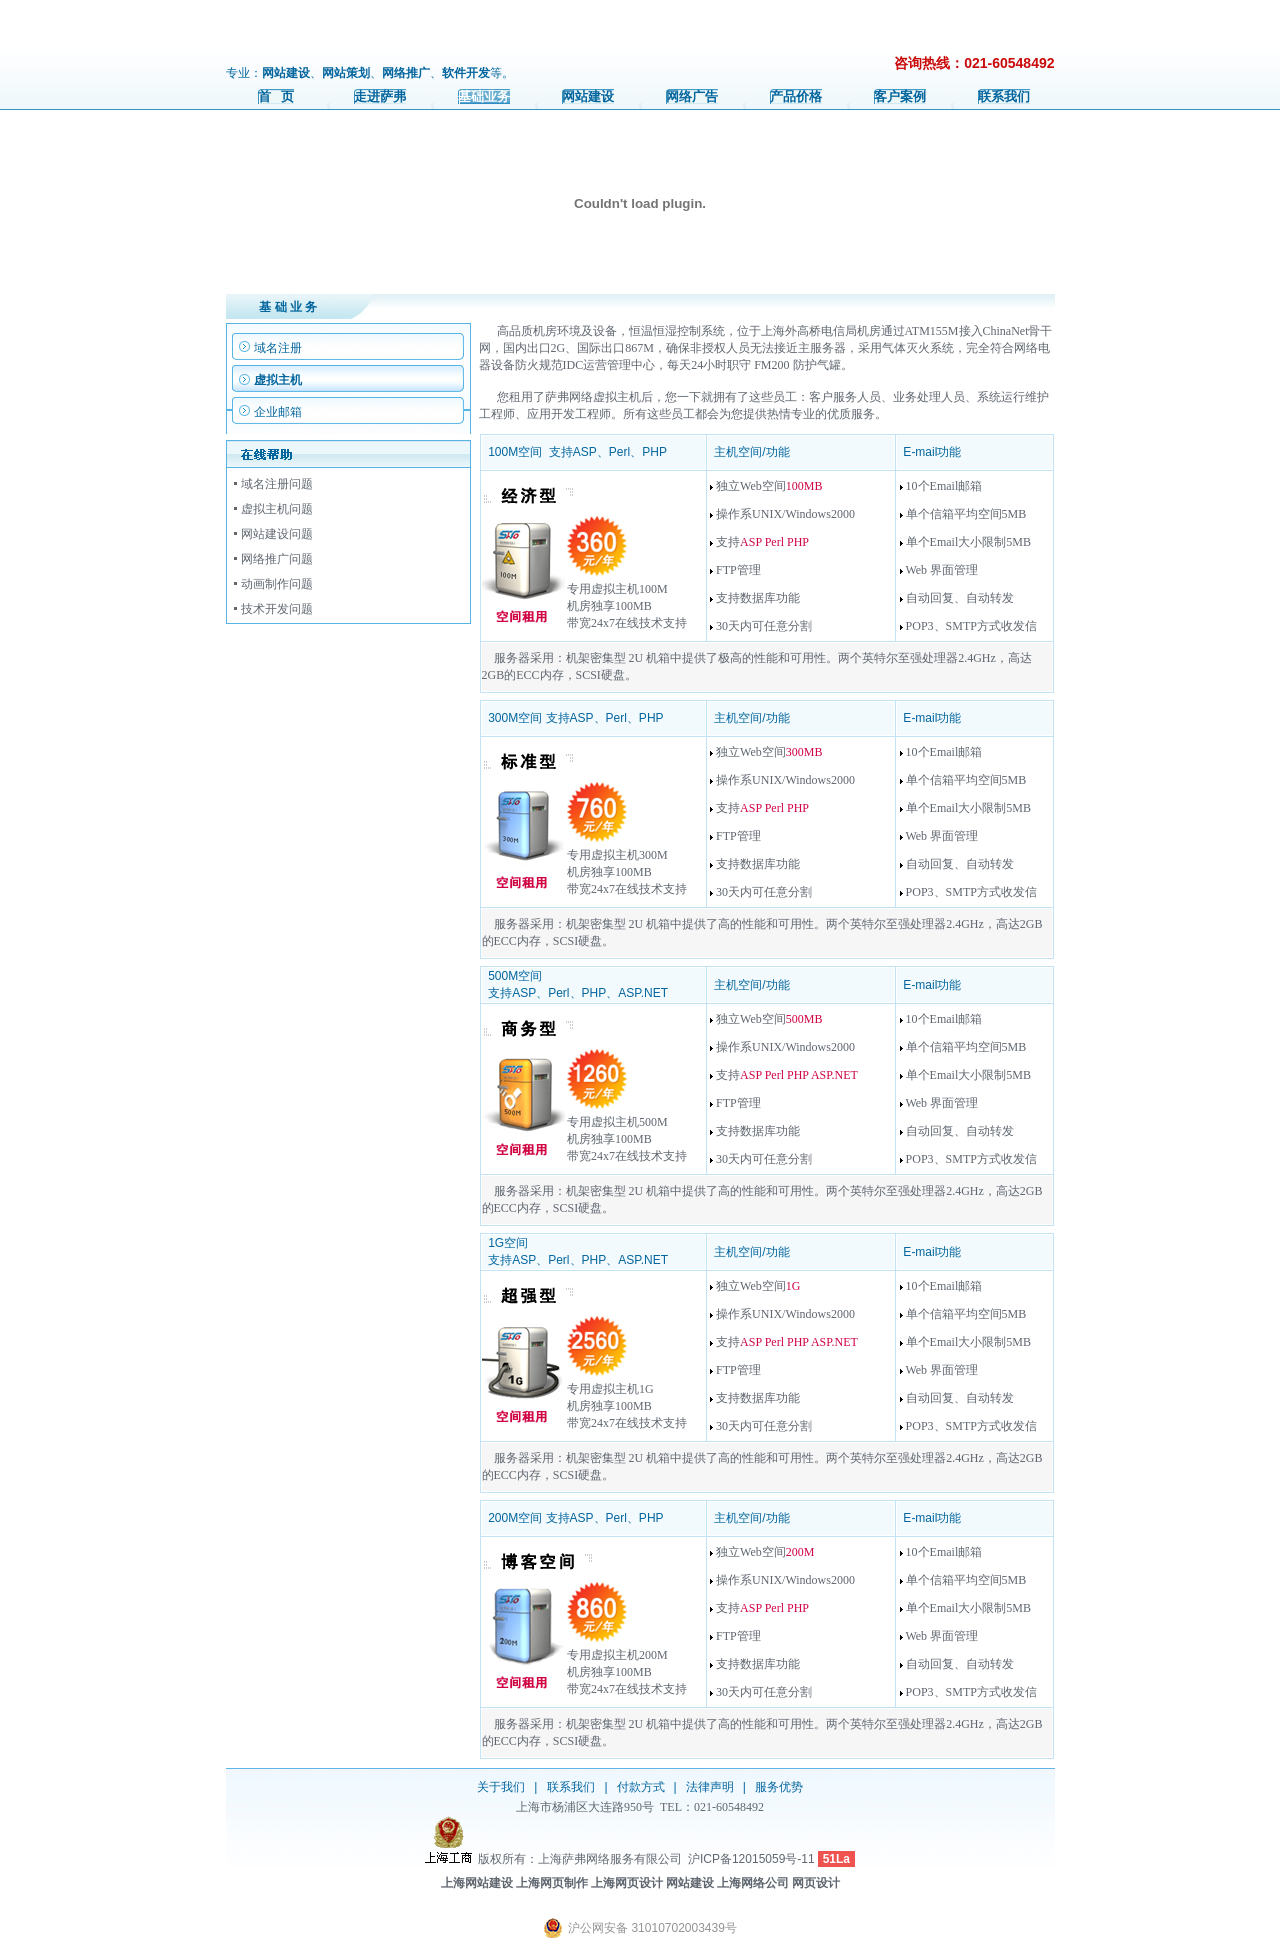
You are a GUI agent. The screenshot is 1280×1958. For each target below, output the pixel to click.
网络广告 (692, 96)
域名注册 (278, 348)
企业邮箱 (278, 412)
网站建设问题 (277, 534)
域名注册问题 (277, 484)
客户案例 (900, 96)
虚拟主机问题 (277, 509)
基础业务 (484, 96)
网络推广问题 (277, 559)
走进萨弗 (380, 96)
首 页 (276, 96)
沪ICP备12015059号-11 (751, 1859)
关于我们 (501, 1787)
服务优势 (779, 1787)
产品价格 (796, 96)
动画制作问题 (277, 584)
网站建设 (588, 96)
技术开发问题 (277, 609)
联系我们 (1004, 96)
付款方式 (641, 1787)
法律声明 (710, 1787)
